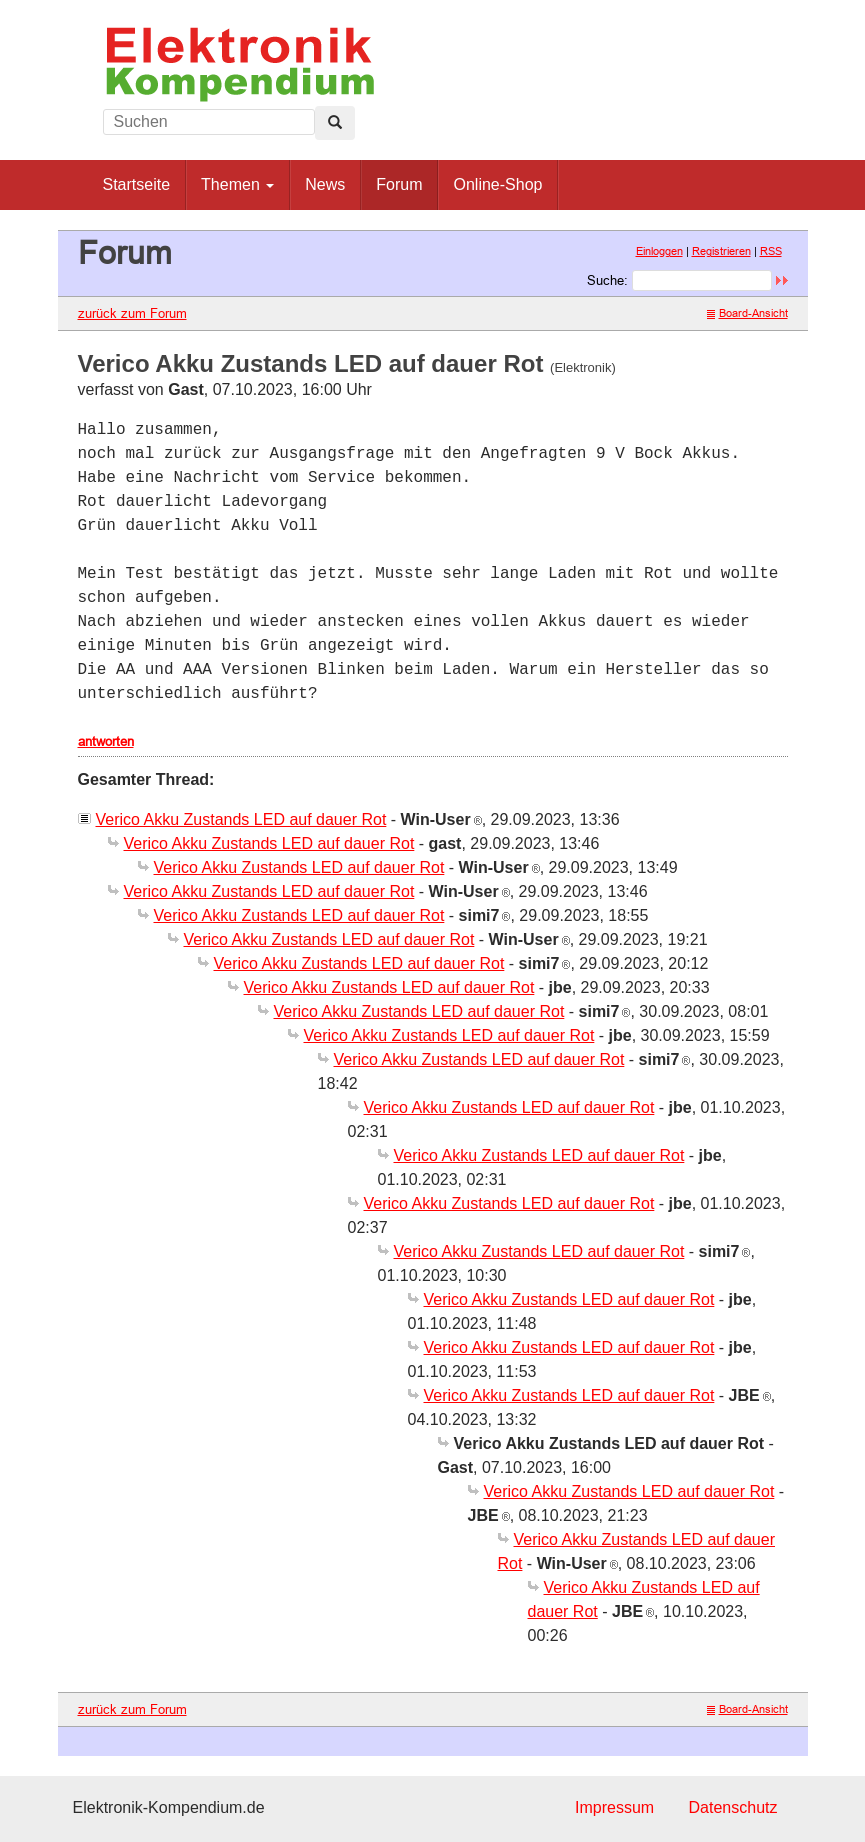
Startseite (137, 184)
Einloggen (659, 251)
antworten (106, 741)
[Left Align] (335, 123)
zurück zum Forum (132, 313)
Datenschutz (733, 1807)
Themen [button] (237, 184)
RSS (771, 251)
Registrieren (721, 251)
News (325, 184)
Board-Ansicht (747, 313)
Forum (399, 184)
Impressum (614, 1807)
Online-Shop (497, 184)
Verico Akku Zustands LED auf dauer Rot (241, 819)
